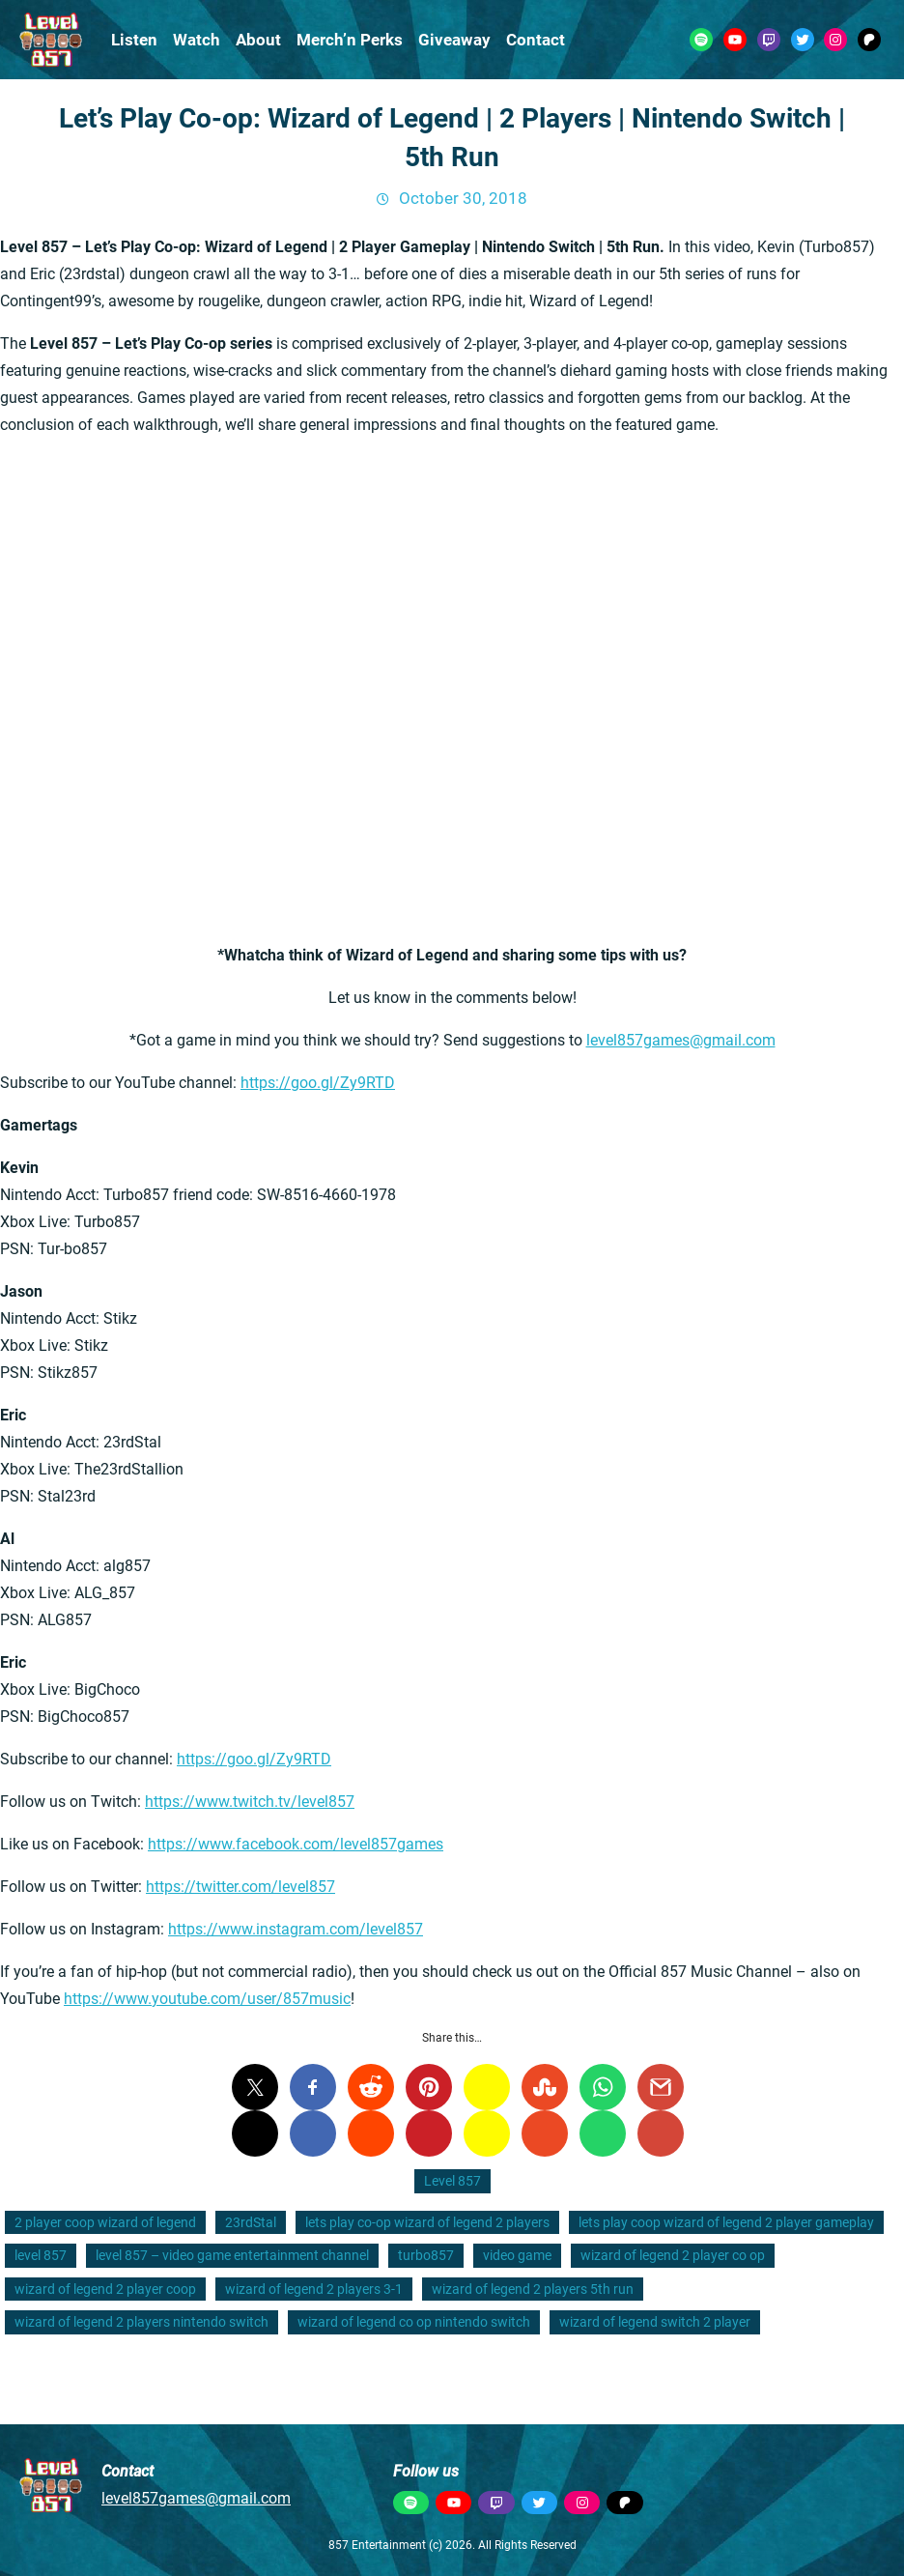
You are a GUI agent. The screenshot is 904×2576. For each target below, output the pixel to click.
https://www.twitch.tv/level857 (249, 1801)
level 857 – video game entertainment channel (232, 2255)
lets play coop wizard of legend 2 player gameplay (726, 2222)
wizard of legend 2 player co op (672, 2255)
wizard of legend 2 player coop (105, 2289)
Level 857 (452, 2181)
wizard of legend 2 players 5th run (533, 2289)
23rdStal (250, 2222)
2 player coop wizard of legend (105, 2222)
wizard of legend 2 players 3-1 (314, 2289)
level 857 (40, 2255)
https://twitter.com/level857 (240, 1886)
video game (517, 2255)
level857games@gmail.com (681, 1040)
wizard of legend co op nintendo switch (413, 2322)
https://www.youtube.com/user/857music (207, 1998)
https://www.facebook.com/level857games (295, 1844)
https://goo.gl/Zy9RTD (317, 1082)
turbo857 (426, 2255)
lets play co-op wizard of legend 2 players (427, 2222)
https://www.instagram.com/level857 (295, 1929)
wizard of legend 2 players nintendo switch (141, 2322)
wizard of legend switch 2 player (654, 2322)
